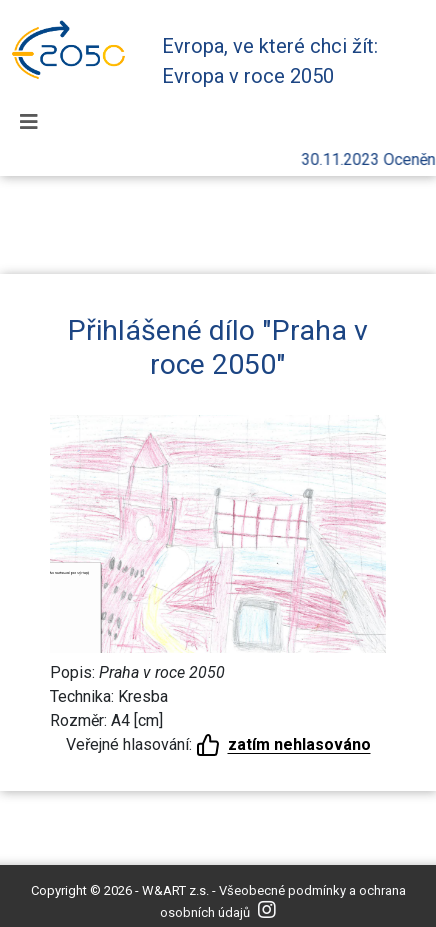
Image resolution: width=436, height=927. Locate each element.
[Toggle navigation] (29, 122)
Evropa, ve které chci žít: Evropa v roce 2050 (270, 61)
